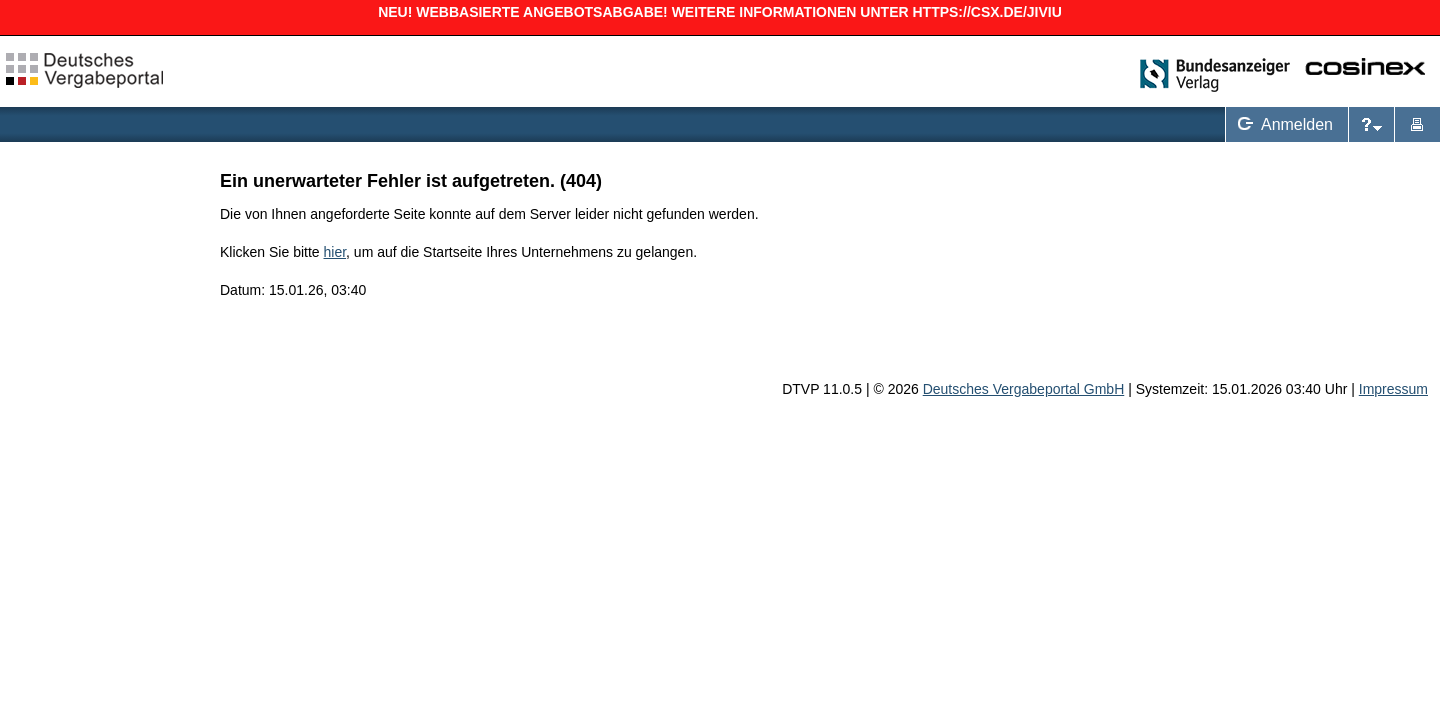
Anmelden (1281, 124)
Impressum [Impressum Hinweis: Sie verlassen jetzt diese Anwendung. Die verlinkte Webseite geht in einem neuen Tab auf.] (1393, 389)
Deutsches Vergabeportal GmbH (1024, 389)
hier (335, 252)
